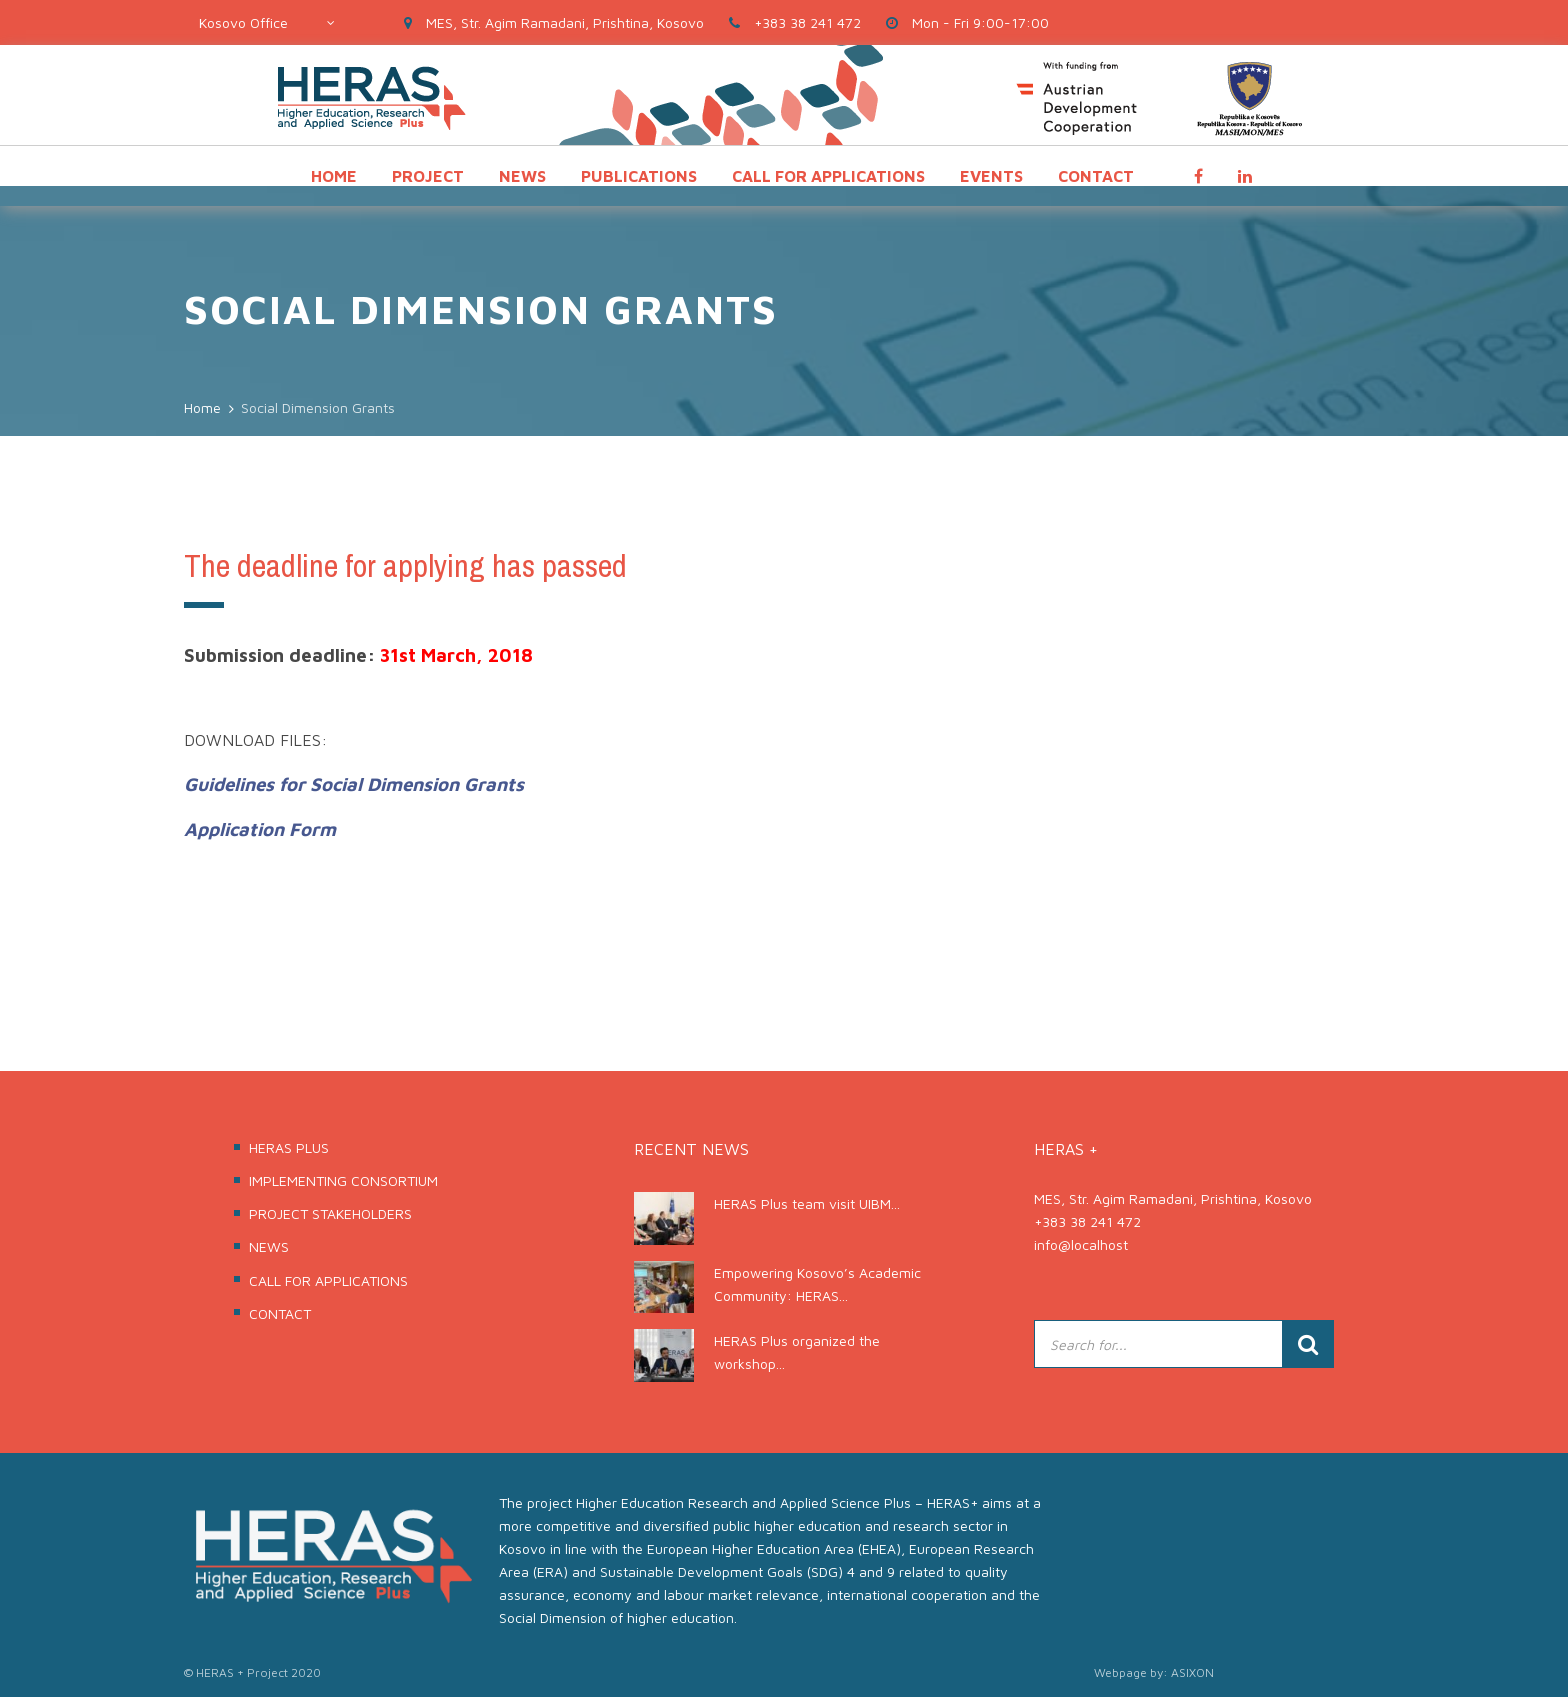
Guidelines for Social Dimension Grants (354, 784)
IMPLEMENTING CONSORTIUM (343, 1180)
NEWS (522, 176)
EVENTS (991, 176)
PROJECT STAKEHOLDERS (330, 1213)
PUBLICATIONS (639, 176)
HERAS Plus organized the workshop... (797, 1352)
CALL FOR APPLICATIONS (828, 176)
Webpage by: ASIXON (1154, 1672)
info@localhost (1081, 1244)
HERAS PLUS (289, 1147)
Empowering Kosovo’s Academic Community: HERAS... (817, 1284)
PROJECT (428, 176)
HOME (334, 176)
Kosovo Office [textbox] (243, 22)
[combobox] (266, 22)
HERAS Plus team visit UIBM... (807, 1203)
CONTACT (1096, 176)
